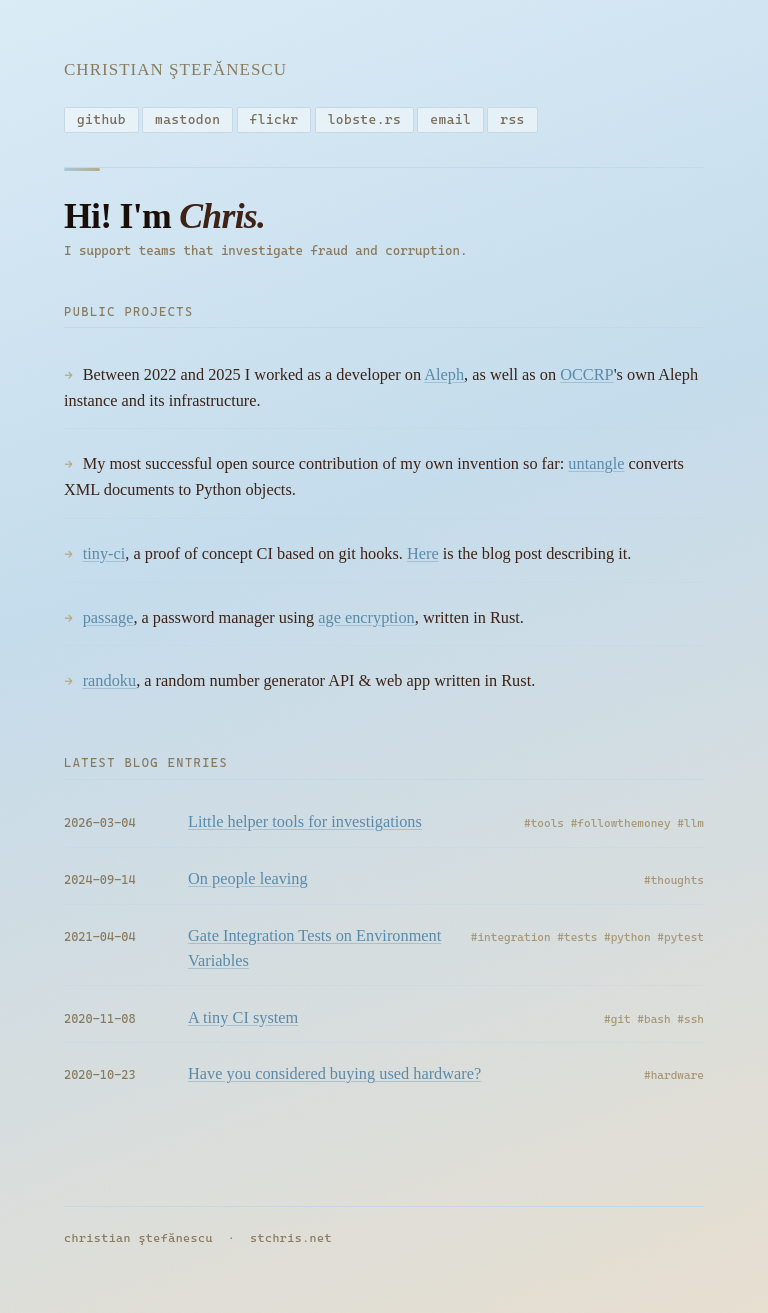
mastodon (187, 119)
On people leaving (248, 882)
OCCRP (587, 378)
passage (108, 621)
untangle (596, 467)
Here (423, 557)
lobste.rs (364, 119)
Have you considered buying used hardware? (334, 1078)
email (450, 119)
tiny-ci (104, 557)
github (101, 119)
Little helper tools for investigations (305, 825)
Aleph (444, 378)
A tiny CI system (243, 1021)
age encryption (366, 621)
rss (512, 119)
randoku (109, 684)
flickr (274, 119)
